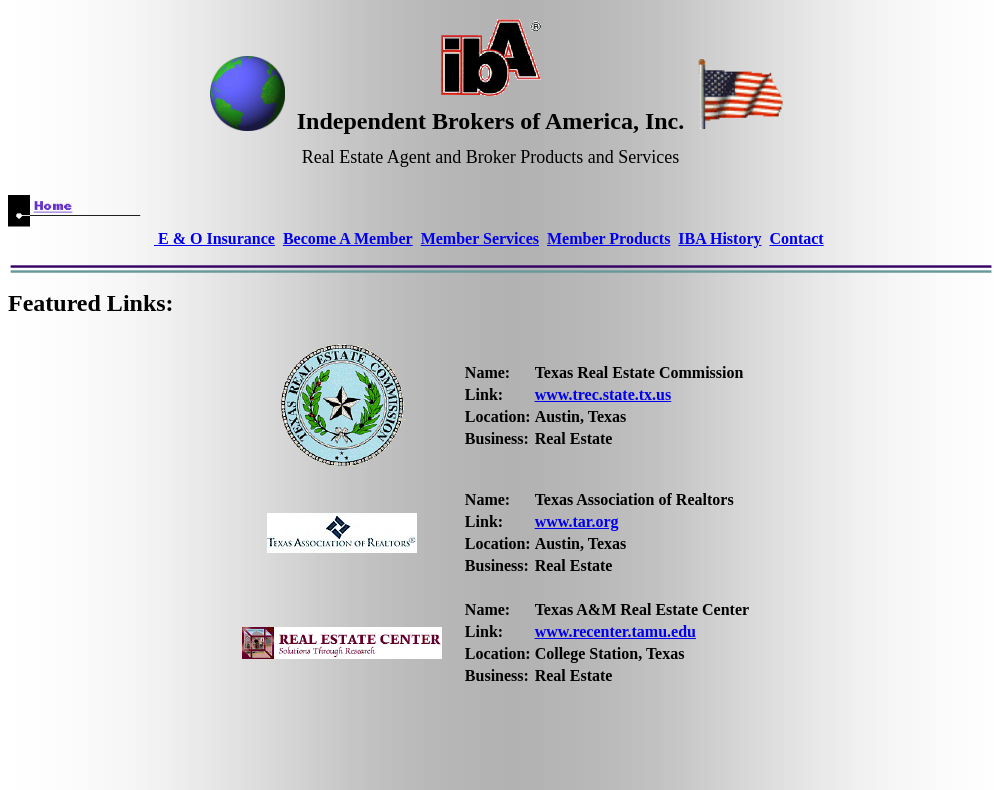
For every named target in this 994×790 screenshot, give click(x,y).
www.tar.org (577, 521)
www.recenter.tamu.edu (615, 631)
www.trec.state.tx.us (603, 394)
